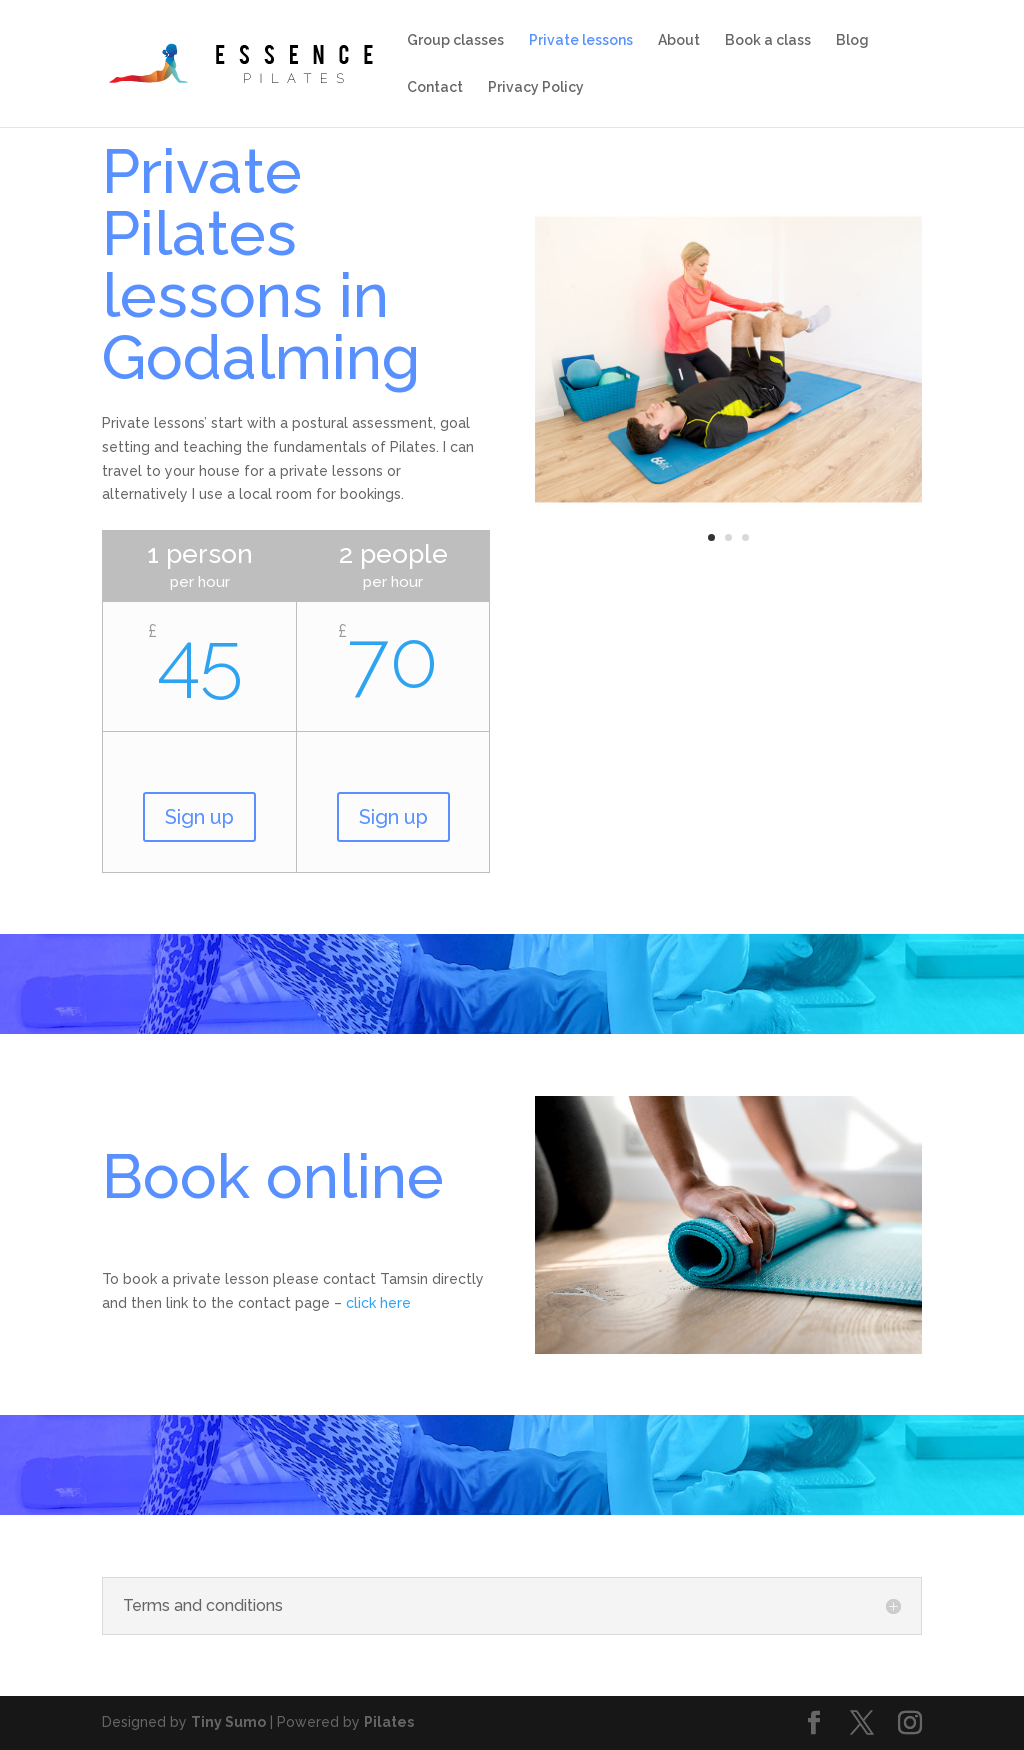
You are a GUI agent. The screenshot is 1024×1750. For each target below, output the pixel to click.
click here (378, 1303)
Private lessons (581, 40)
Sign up (199, 817)
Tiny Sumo (228, 1722)
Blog (852, 40)
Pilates (389, 1722)
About (679, 40)
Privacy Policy (536, 87)
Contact (435, 87)
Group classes (455, 40)
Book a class (768, 40)
